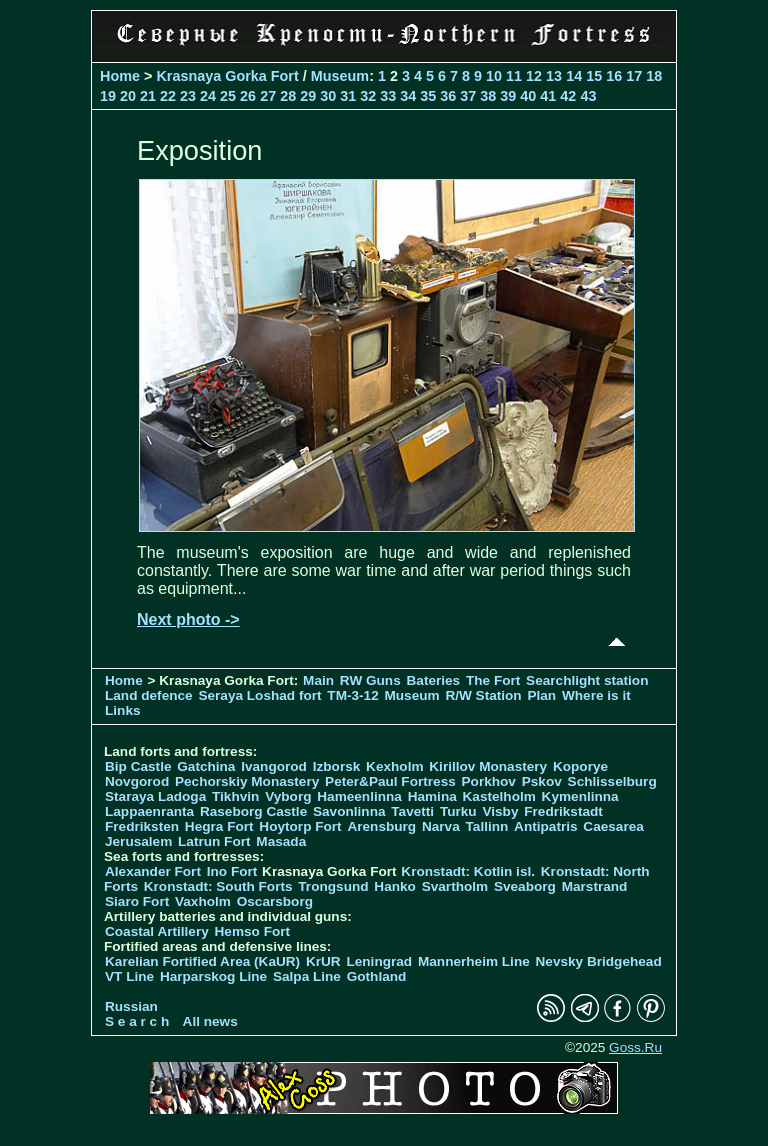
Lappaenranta (149, 811)
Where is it (596, 695)
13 (554, 76)
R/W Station (483, 695)
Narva (441, 826)
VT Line (129, 976)
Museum (340, 76)
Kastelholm (499, 796)
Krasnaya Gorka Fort (227, 76)
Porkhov (489, 781)
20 (128, 96)
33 (388, 96)
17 (634, 76)
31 (348, 96)
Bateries (434, 680)
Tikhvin (235, 796)
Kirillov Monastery (488, 766)
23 (188, 96)
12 (534, 76)
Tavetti (412, 811)
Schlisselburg (612, 781)
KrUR (323, 961)
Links (123, 710)
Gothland (377, 976)
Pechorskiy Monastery (247, 781)
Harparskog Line (213, 976)
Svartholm (455, 886)
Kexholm (394, 766)
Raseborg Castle (253, 811)
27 (268, 96)
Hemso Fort (253, 931)
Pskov (542, 781)
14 (574, 76)
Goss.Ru (635, 1047)
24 (208, 96)
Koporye (580, 766)
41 (548, 96)
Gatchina (206, 766)
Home (120, 76)
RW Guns (370, 680)
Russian (131, 1006)
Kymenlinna (580, 796)
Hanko (395, 886)
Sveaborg (525, 886)
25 (228, 96)
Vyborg (288, 796)
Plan (541, 695)
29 (308, 96)
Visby (500, 811)
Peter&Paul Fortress (390, 781)
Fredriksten (142, 826)
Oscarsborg (275, 901)
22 (168, 96)
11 (514, 76)
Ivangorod (274, 766)
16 (614, 76)
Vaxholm (203, 901)
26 (248, 96)
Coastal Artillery (157, 931)
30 (328, 96)
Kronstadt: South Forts (218, 886)
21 (148, 96)
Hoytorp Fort (300, 826)
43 (588, 96)
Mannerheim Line (474, 961)
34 (408, 96)
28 (288, 96)
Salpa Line (307, 976)
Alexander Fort (153, 871)
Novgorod (137, 781)
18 (654, 76)
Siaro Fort (137, 901)
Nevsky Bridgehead (599, 961)
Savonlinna (349, 811)
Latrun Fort (214, 841)
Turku (458, 811)
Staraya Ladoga (155, 796)
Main (318, 680)
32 (368, 96)
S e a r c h (137, 1021)
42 (568, 96)
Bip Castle (138, 766)
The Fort (493, 680)
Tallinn (487, 826)
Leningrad (379, 961)
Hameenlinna (359, 796)
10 (494, 76)
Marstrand (595, 886)
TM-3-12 (352, 695)
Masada (281, 841)
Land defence (149, 695)
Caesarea (613, 826)
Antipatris (545, 826)
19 (108, 96)
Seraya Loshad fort (259, 695)
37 (468, 96)
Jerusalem (138, 841)
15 (594, 76)
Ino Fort (232, 871)
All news (210, 1021)
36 (448, 96)
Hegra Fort (219, 826)
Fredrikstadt (563, 811)
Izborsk (337, 766)
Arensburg (381, 826)
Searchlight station (587, 680)
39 (508, 96)
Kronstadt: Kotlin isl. (468, 871)
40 (528, 96)
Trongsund (333, 886)
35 (428, 96)
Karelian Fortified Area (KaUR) (202, 961)
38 (488, 96)
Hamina (432, 796)
